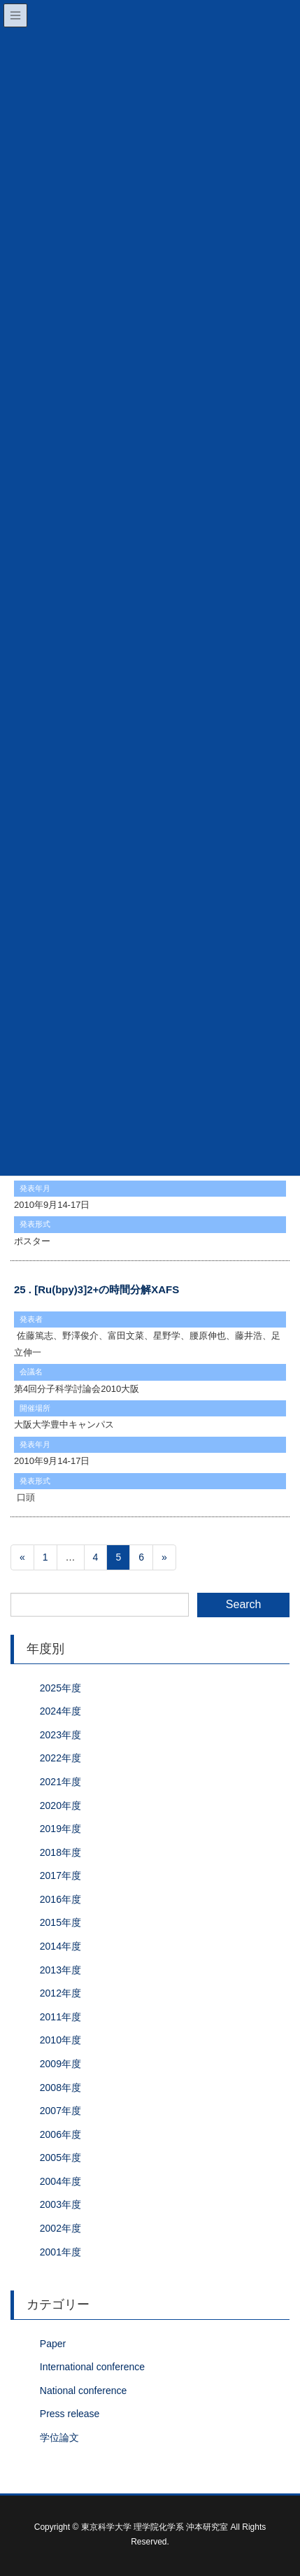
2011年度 (60, 2016)
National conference (83, 2390)
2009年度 (60, 2063)
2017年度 (60, 1875)
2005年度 (60, 2157)
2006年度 (60, 2134)
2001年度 (60, 2252)
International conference (92, 2366)
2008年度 (60, 2087)
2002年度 (60, 2228)
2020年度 (60, 1805)
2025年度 (60, 1688)
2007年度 (60, 2110)
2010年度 (60, 2040)
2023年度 (60, 1734)
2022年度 (60, 1758)
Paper (53, 2343)
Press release (70, 2413)
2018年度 (60, 1852)
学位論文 (59, 2437)
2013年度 (60, 1970)
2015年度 (60, 1922)
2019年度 (60, 1828)
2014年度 (60, 1946)
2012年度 (60, 1993)
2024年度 (60, 1711)
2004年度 (60, 2181)
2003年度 (60, 2204)
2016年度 (60, 1899)
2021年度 (60, 1781)
